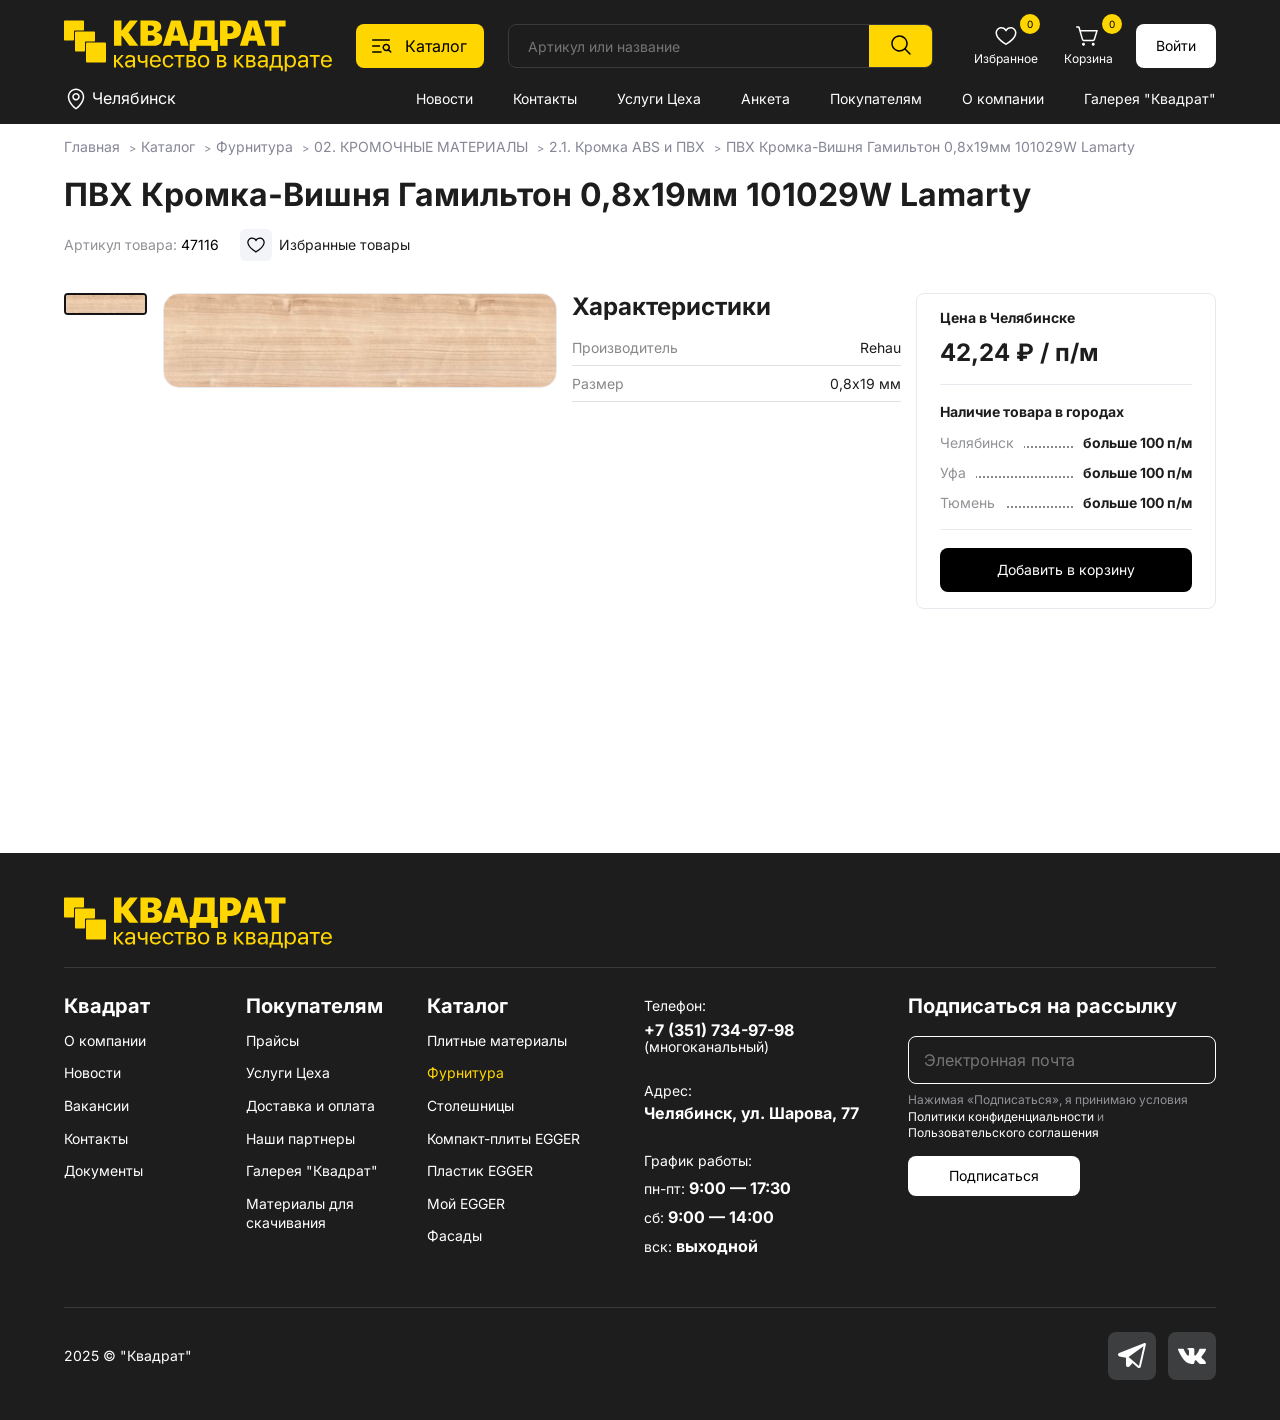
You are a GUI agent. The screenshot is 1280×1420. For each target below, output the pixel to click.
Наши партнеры (300, 1138)
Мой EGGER (466, 1203)
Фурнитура (465, 1072)
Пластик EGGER (480, 1170)
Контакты (545, 98)
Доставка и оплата (310, 1105)
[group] (360, 544)
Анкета (765, 98)
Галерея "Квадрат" (1150, 98)
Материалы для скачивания (300, 1213)
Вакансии (96, 1105)
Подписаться (994, 1175)
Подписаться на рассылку (1042, 1006)
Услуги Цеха (659, 98)
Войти (1176, 45)
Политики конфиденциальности (1001, 1116)
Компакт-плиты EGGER (503, 1138)
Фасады (454, 1235)
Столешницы (470, 1105)
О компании (1003, 98)
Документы (103, 1170)
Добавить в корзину (1066, 569)
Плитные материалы (497, 1040)
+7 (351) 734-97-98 (719, 1030)
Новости (444, 98)
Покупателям (876, 98)
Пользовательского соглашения (1003, 1132)
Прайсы (272, 1040)
